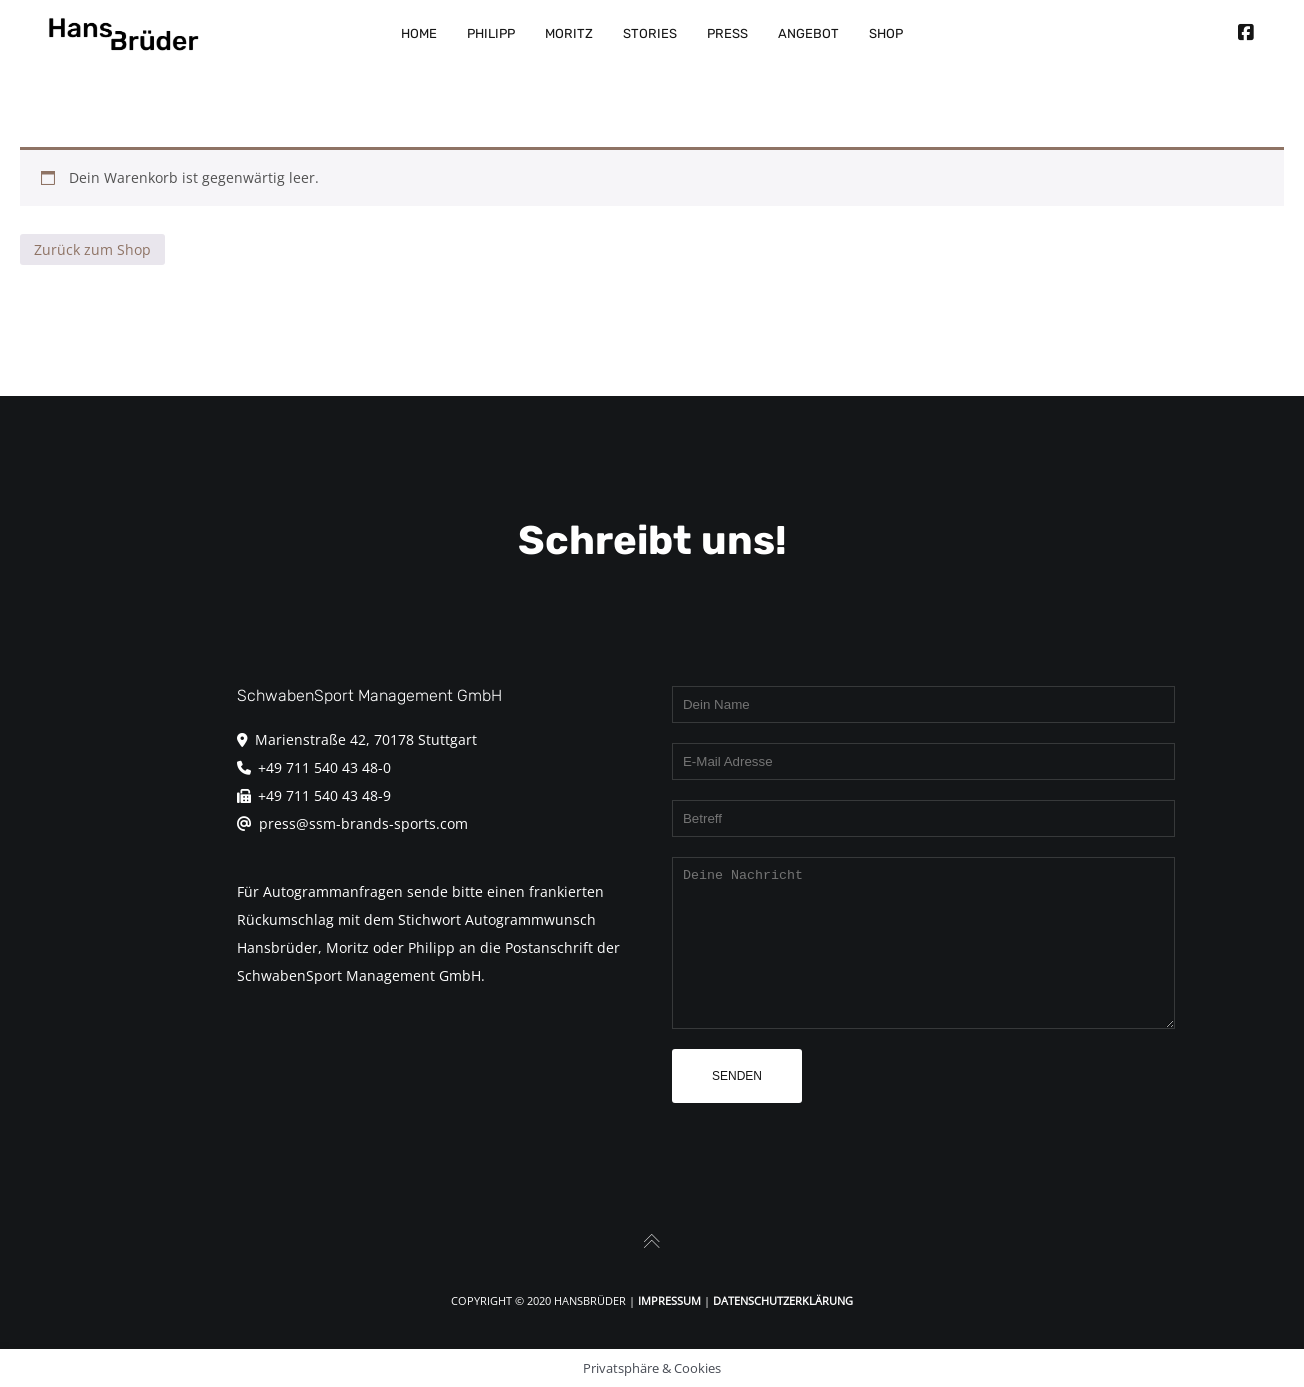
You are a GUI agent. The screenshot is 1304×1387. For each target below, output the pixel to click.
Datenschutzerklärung (783, 1300)
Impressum (669, 1300)
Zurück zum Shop (92, 249)
